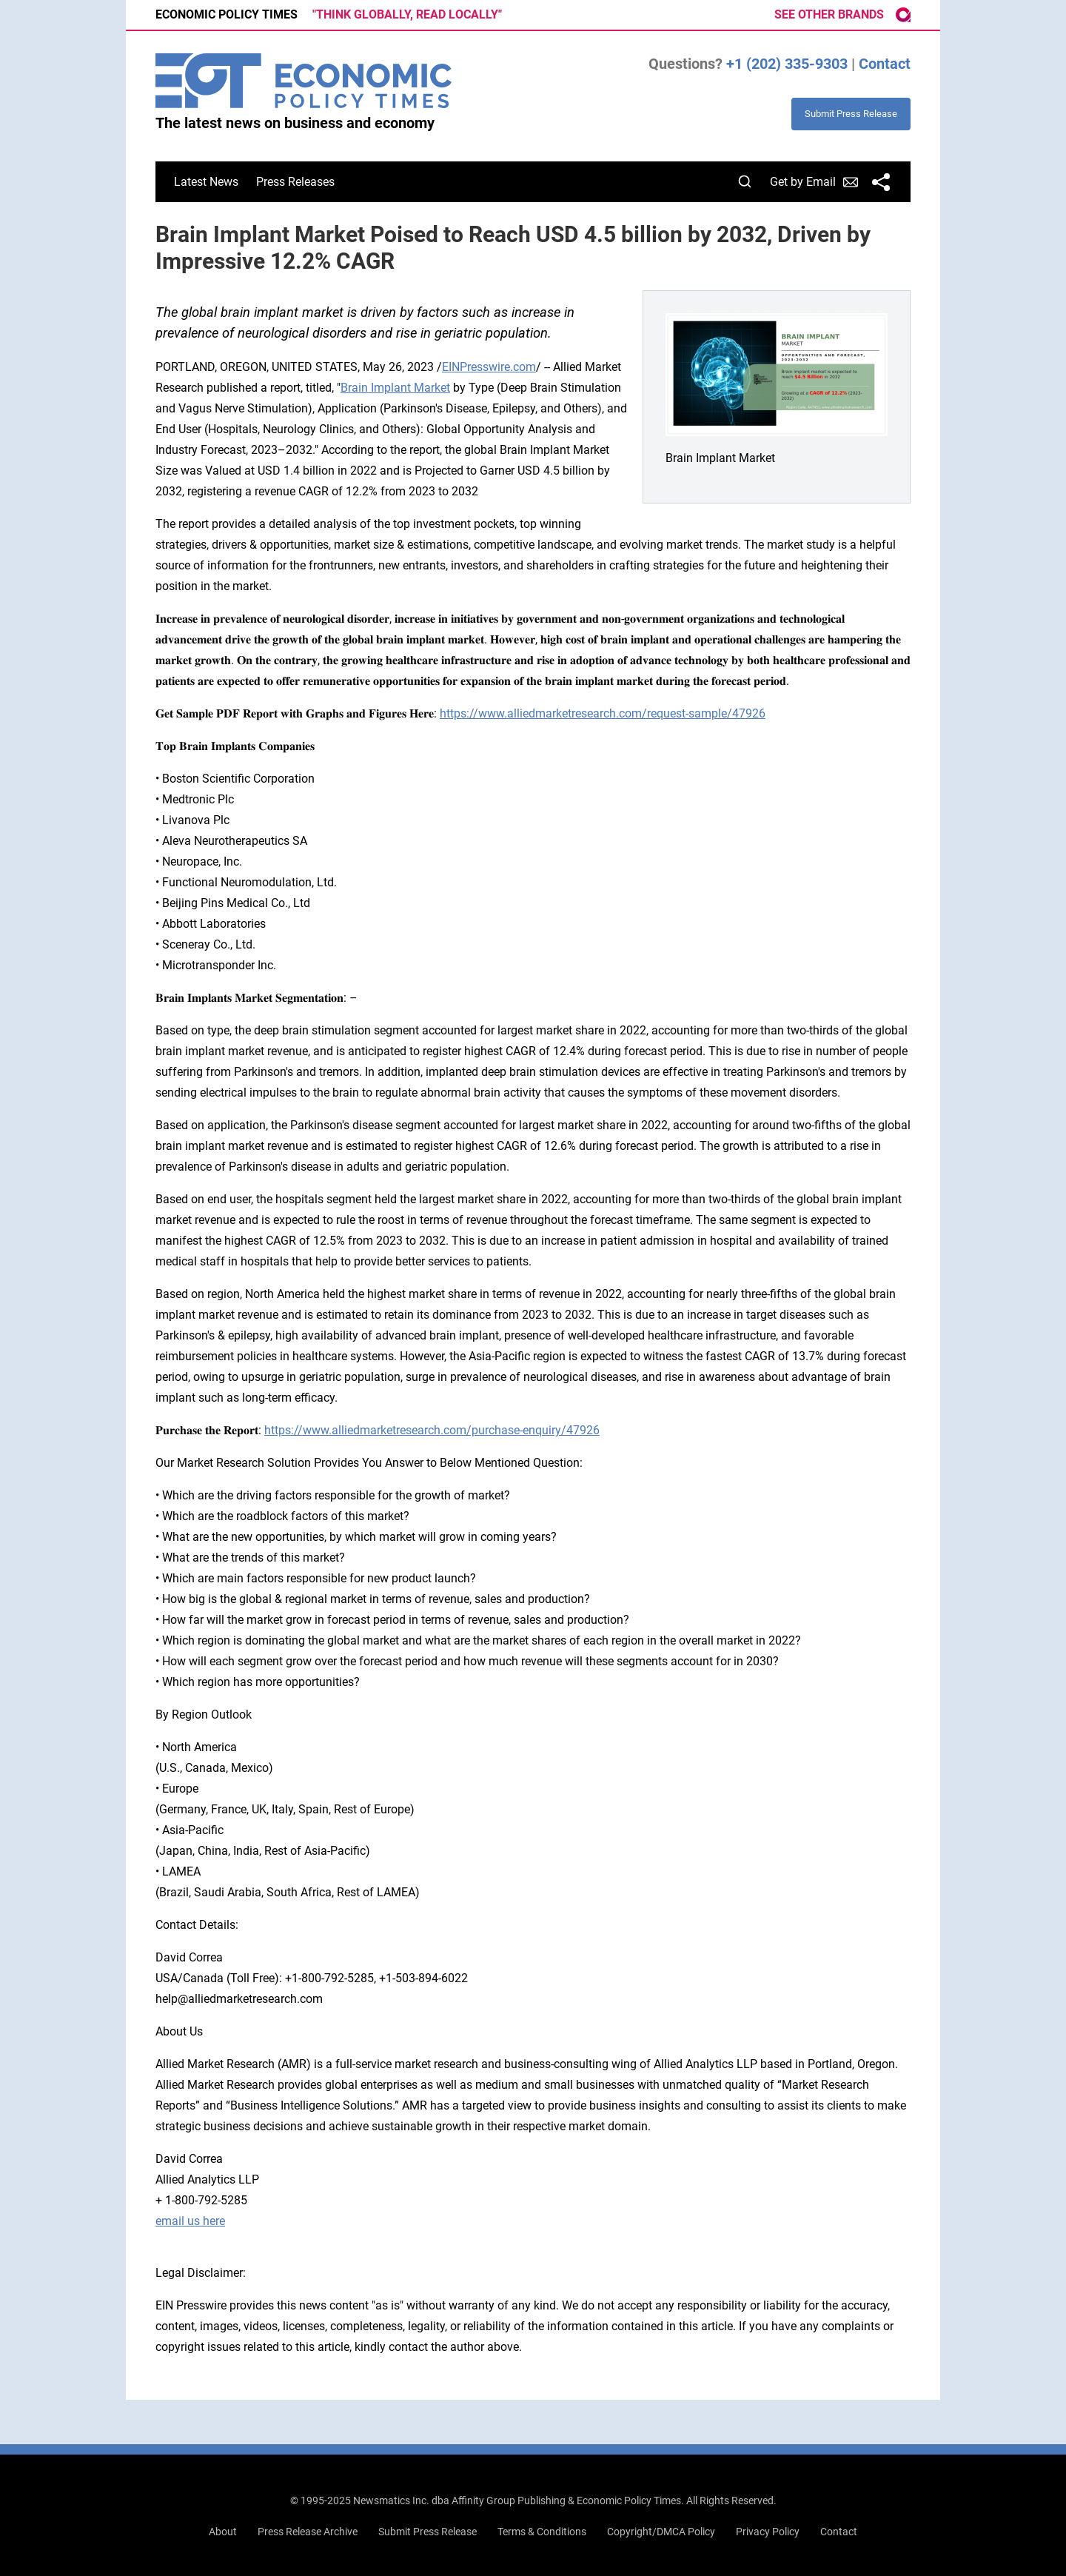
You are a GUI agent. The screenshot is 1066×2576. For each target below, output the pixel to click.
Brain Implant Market (395, 388)
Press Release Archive (308, 2531)
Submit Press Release (427, 2531)
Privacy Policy (768, 2531)
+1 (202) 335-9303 (787, 64)
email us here (190, 2221)
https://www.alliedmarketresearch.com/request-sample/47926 (602, 713)
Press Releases (295, 182)
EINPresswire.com (489, 367)
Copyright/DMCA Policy (661, 2531)
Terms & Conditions (541, 2531)
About (223, 2531)
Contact (885, 64)
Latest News (206, 182)
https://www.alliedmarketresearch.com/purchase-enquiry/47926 (432, 1430)
